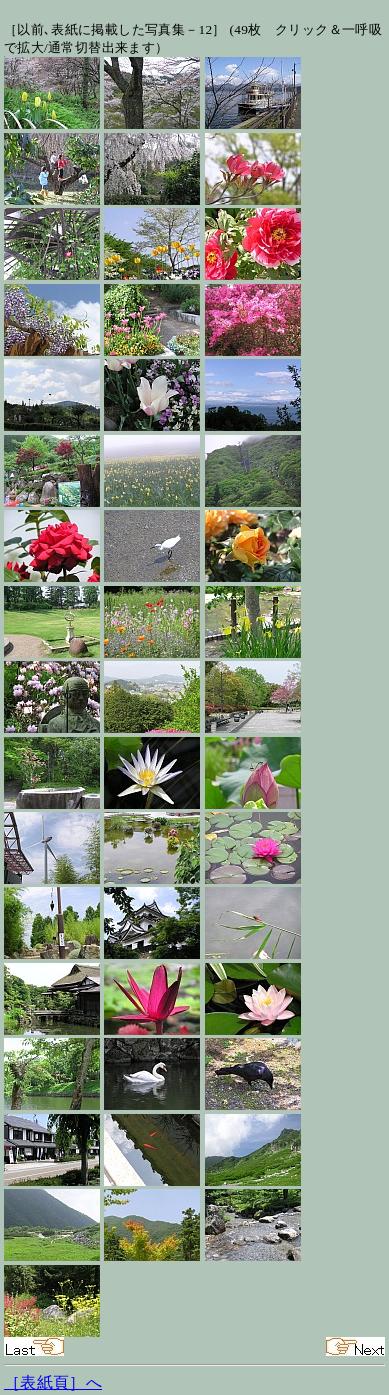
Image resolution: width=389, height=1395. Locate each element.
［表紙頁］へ (53, 1382)
